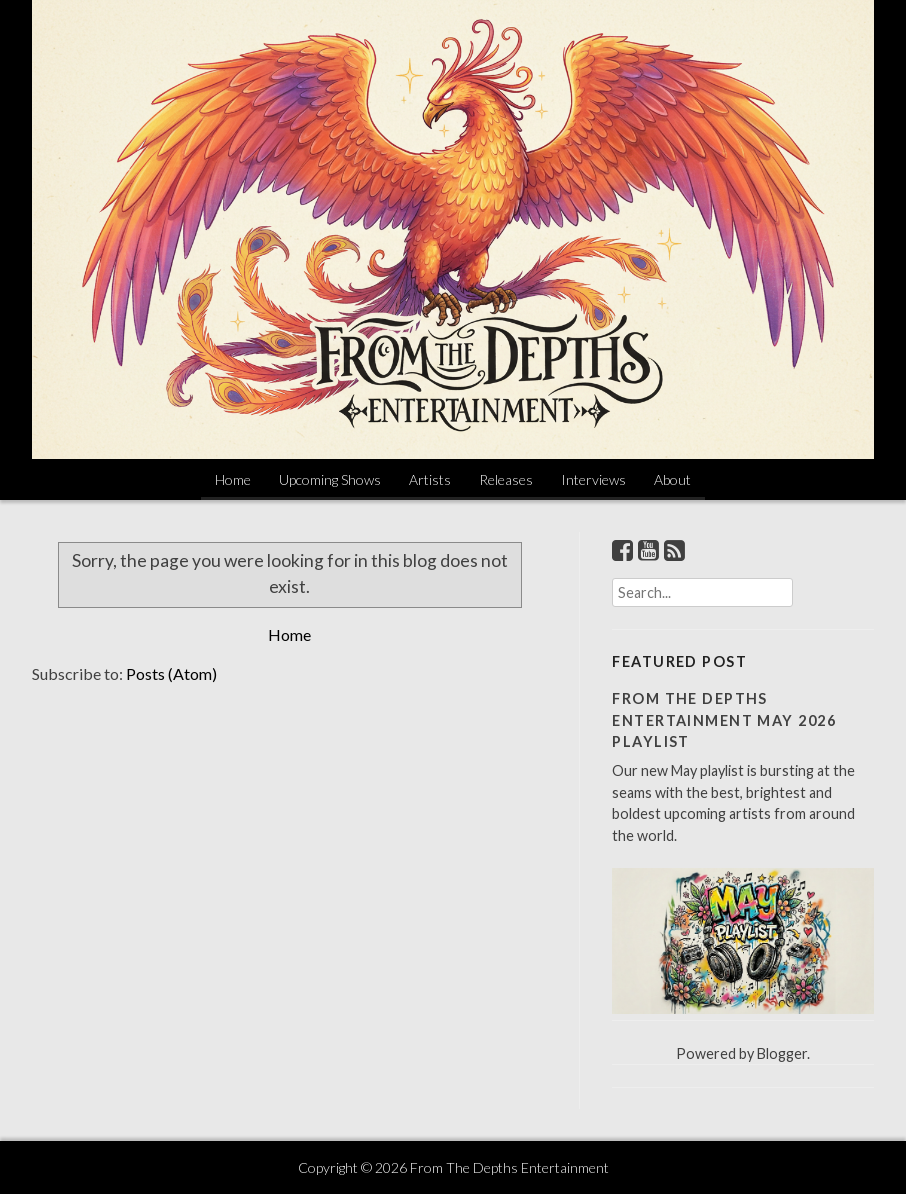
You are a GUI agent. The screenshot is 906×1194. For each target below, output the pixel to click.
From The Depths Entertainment (509, 1167)
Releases (506, 479)
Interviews (593, 479)
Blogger (782, 1053)
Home (233, 479)
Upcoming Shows (330, 479)
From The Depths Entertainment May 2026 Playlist (724, 720)
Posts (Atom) (171, 673)
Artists (430, 479)
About (672, 479)
